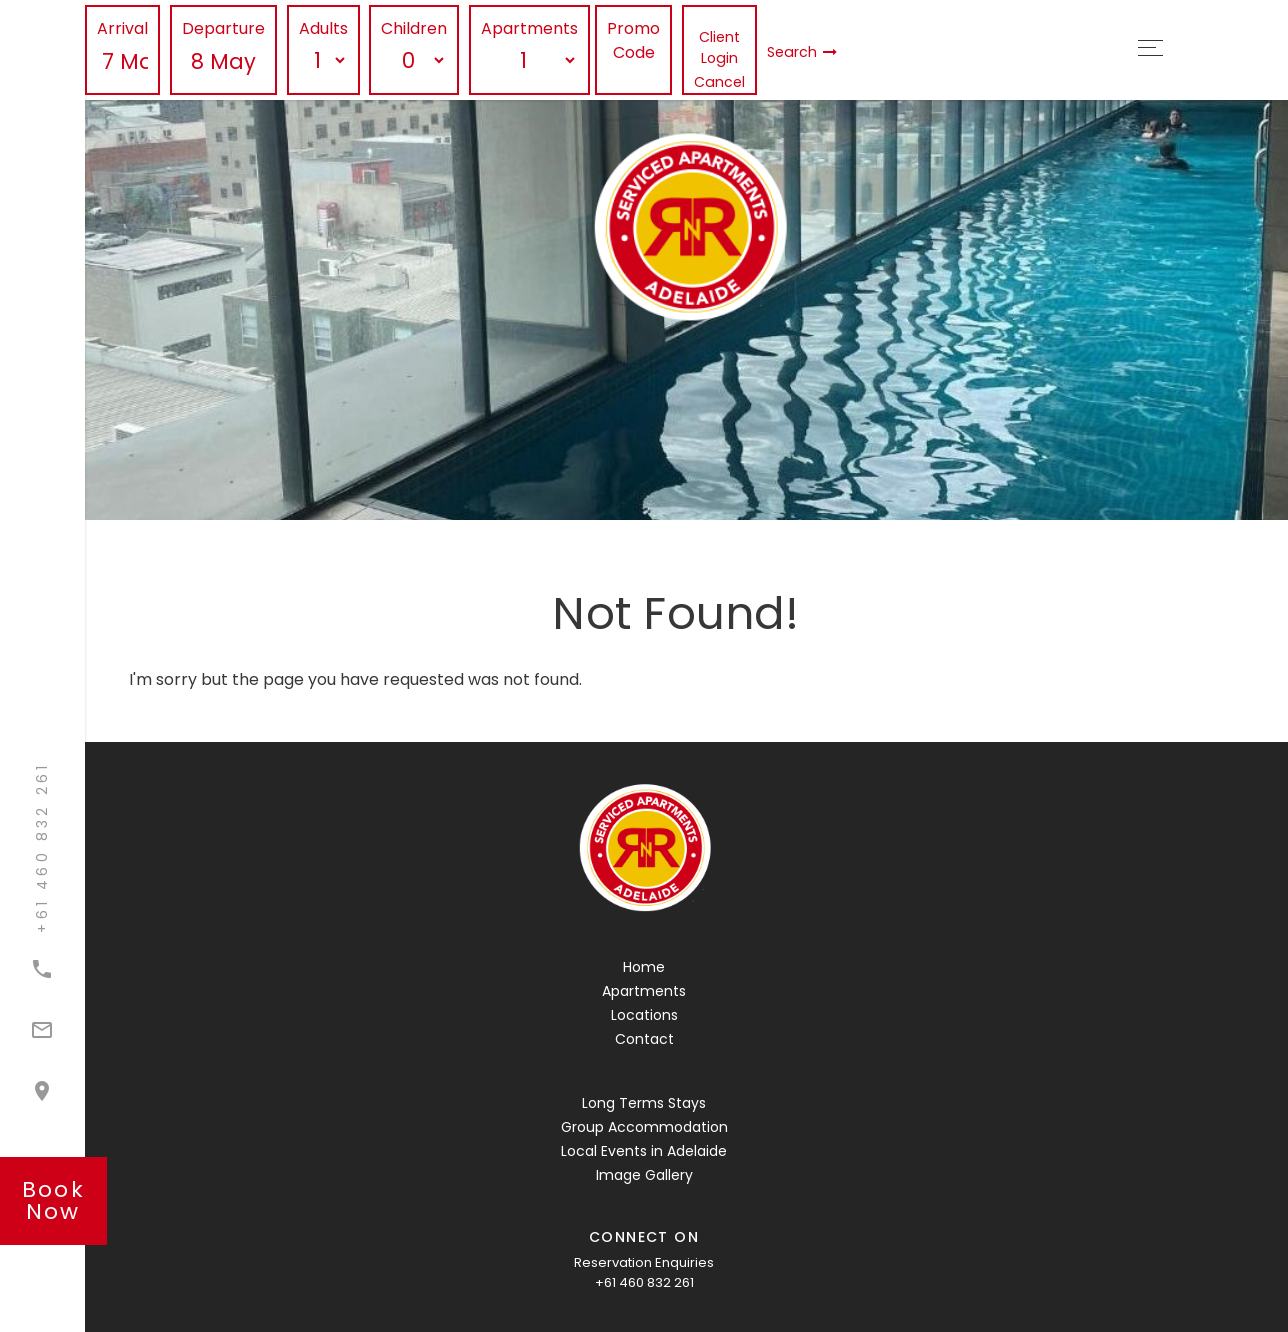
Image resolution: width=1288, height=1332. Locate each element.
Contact (644, 1039)
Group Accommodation (644, 1127)
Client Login (719, 47)
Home (644, 967)
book (53, 1200)
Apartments (529, 28)
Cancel (719, 82)
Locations (644, 1015)
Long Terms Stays (644, 1103)
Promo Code (633, 40)
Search (802, 52)
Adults (323, 28)
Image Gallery (644, 1175)
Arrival (122, 28)
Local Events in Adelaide (644, 1151)
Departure (223, 28)
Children (414, 28)
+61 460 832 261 (644, 1282)
